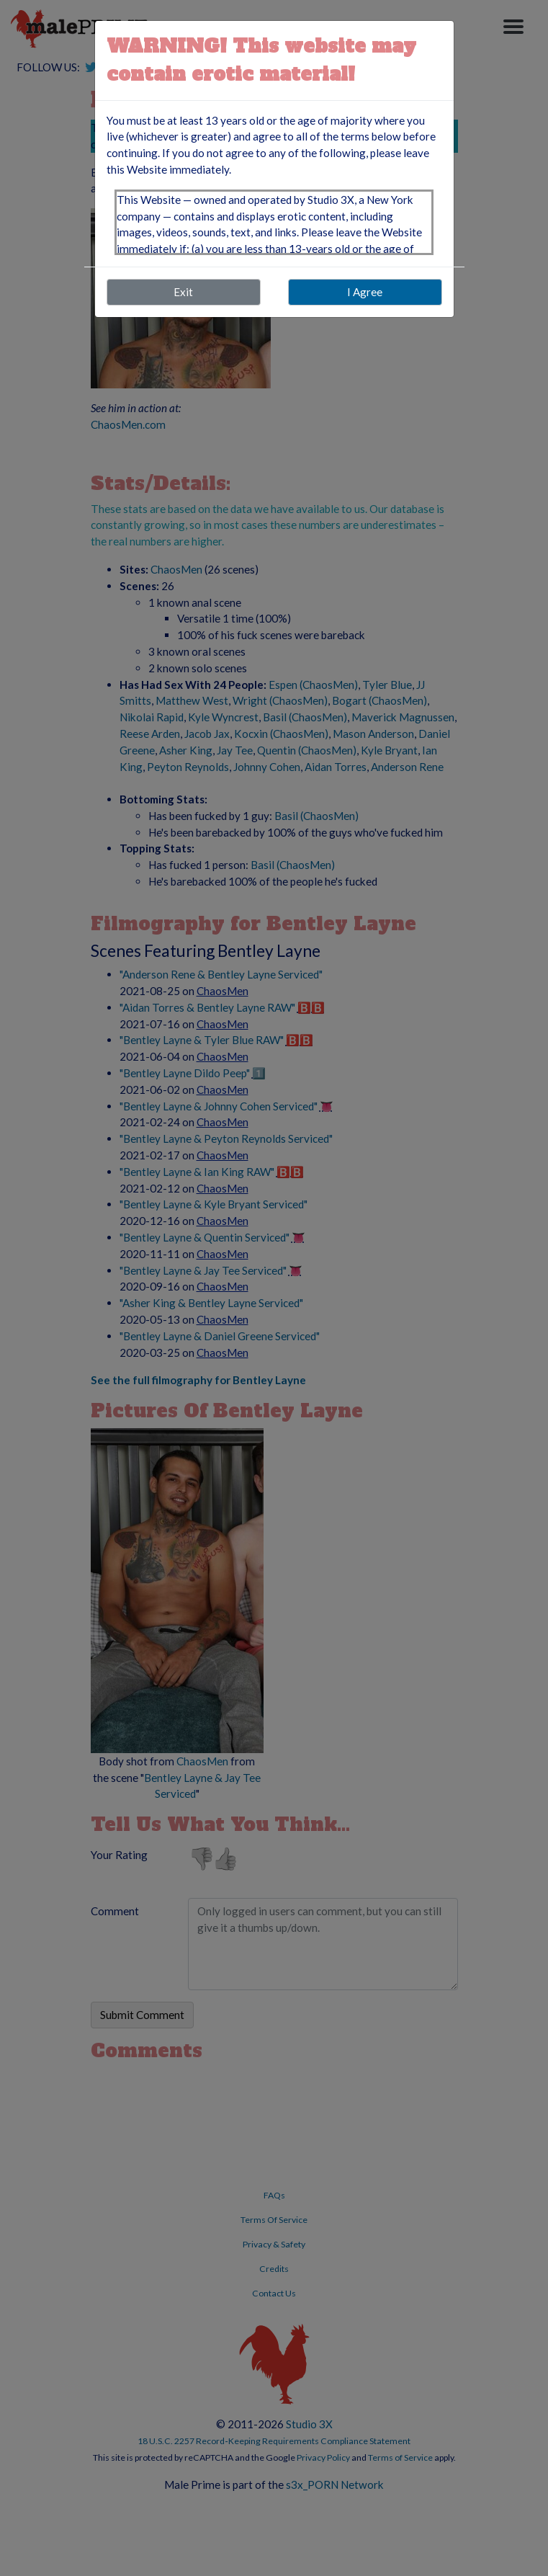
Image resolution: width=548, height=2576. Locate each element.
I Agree (364, 291)
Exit (183, 291)
